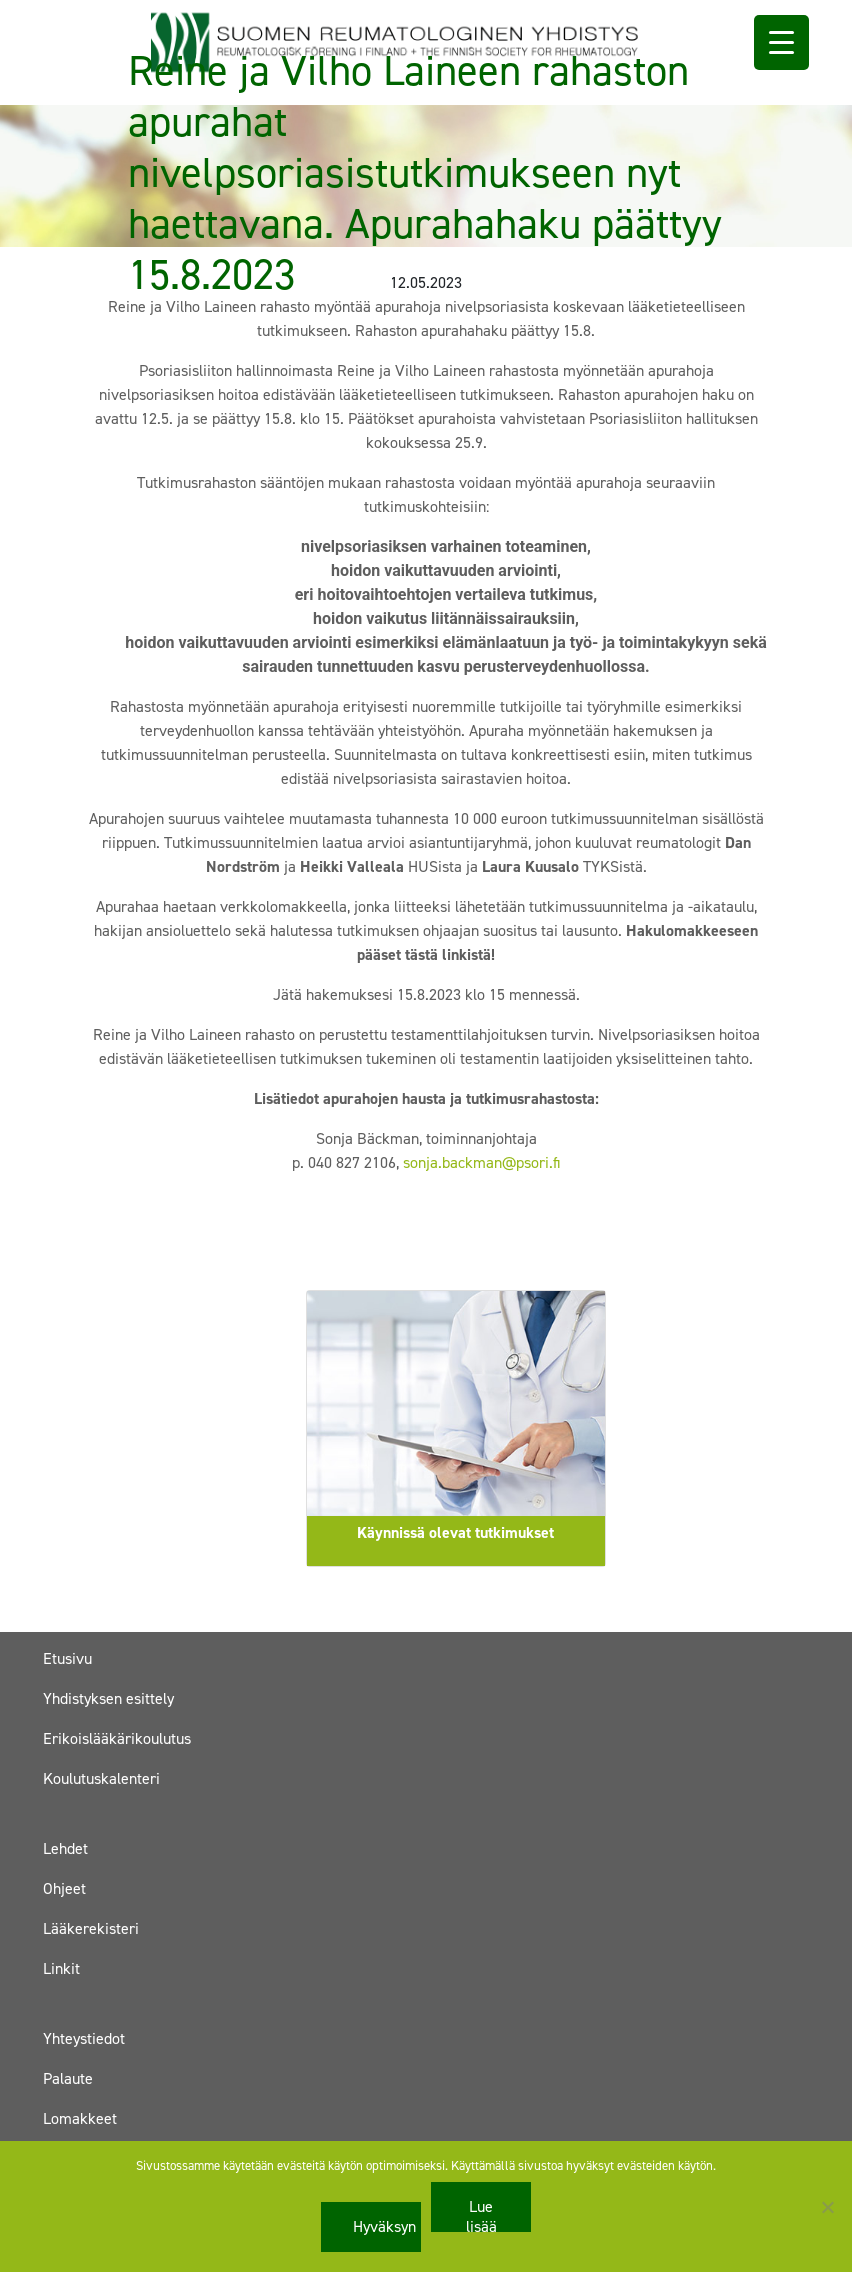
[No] (827, 2207)
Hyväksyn (384, 2226)
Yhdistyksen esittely (108, 1698)
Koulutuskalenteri (101, 1778)
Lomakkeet (80, 2118)
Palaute (68, 2078)
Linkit (61, 1968)
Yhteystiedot (84, 2038)
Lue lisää (481, 2214)
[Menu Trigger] (781, 42)
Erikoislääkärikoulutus (117, 1738)
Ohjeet (64, 1888)
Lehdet (65, 1848)
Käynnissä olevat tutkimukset (455, 1532)
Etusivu (67, 1658)
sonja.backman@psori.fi (481, 1162)
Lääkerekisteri (91, 1928)
